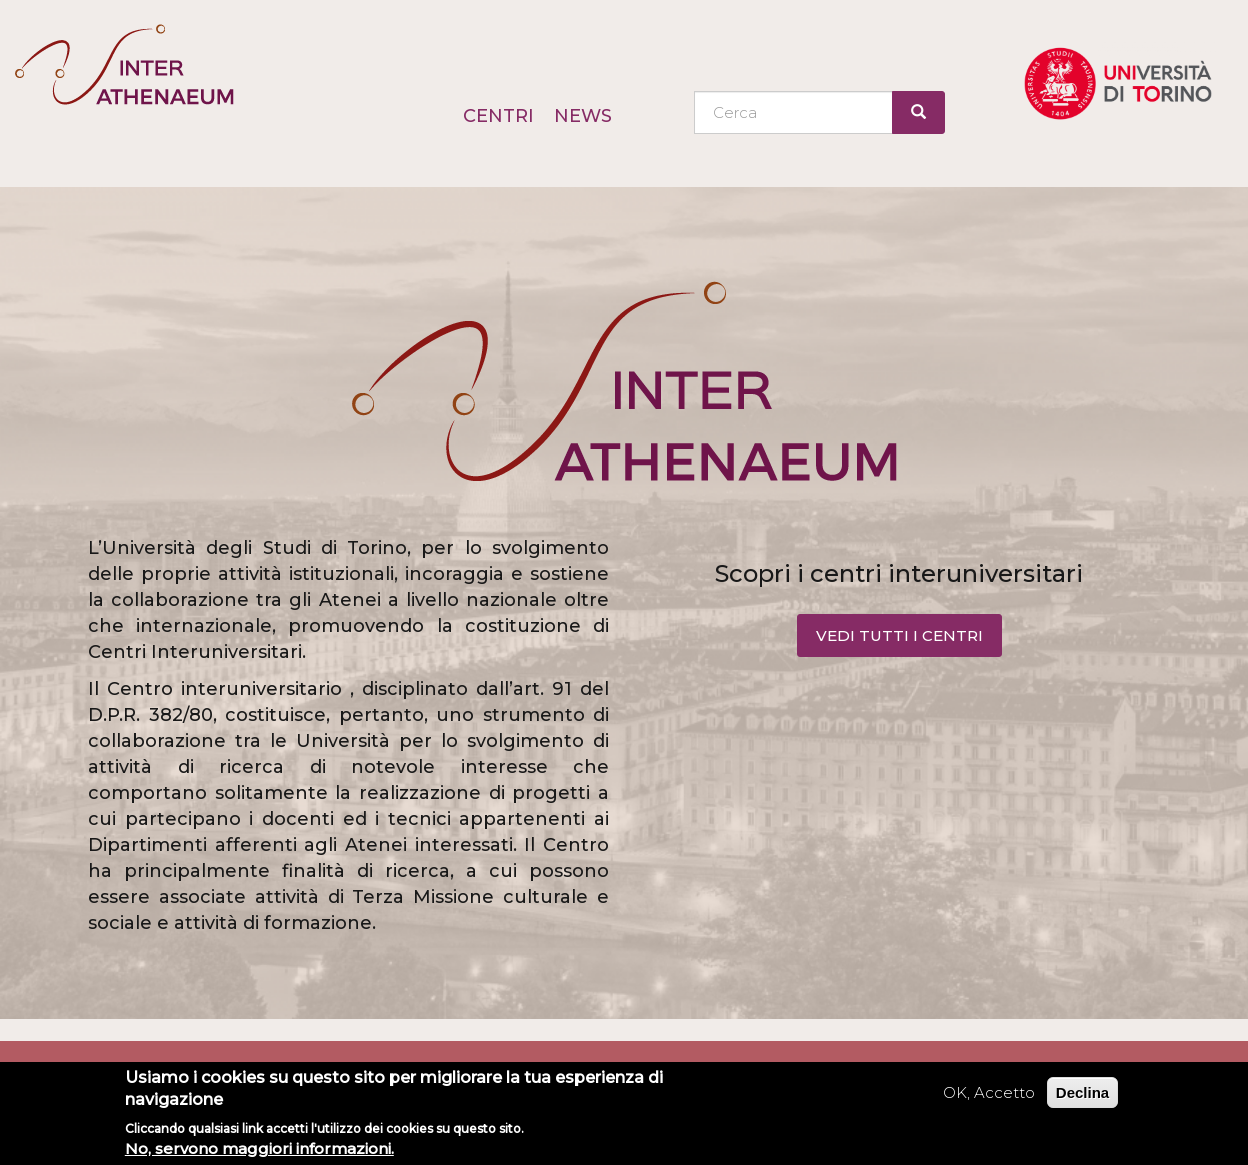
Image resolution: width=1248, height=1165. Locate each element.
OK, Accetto (989, 1092)
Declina (1082, 1092)
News (583, 116)
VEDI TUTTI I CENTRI (899, 635)
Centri (498, 116)
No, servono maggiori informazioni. (259, 1148)
